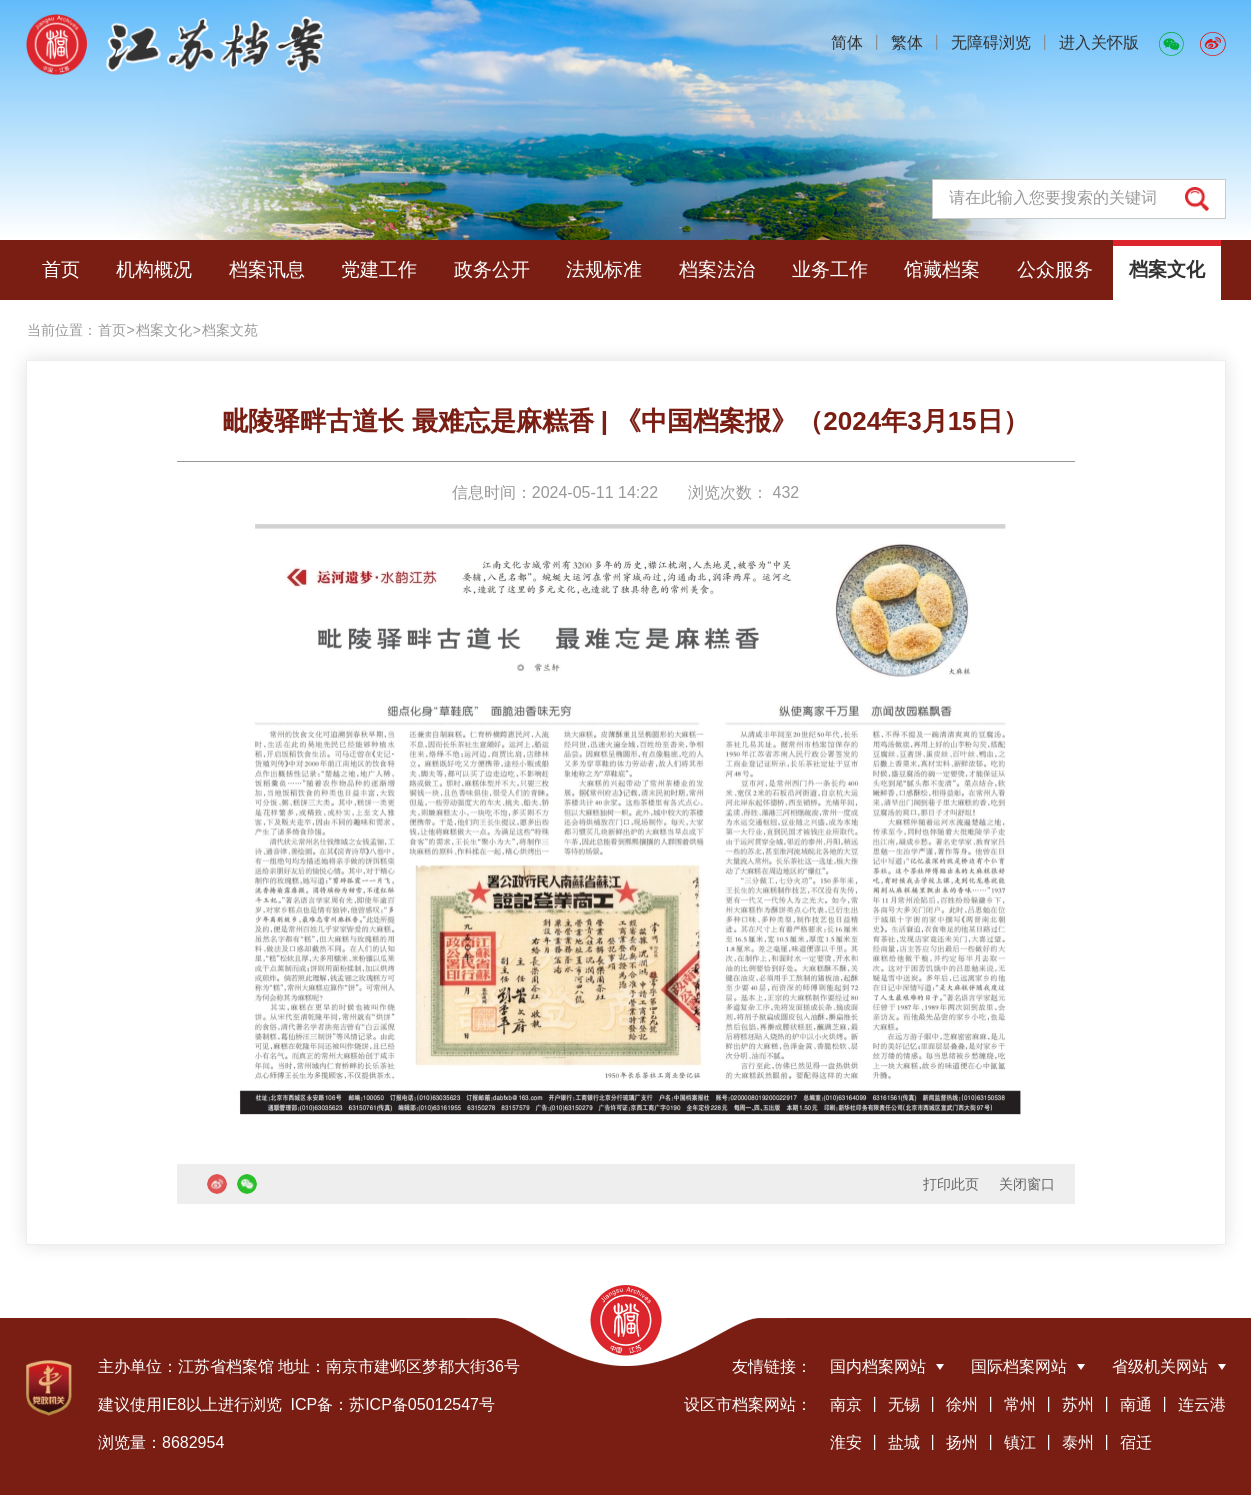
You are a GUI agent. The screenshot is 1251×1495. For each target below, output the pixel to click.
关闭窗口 (1027, 1184)
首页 (61, 269)
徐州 (962, 1404)
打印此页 (951, 1184)
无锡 (904, 1404)
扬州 (962, 1442)
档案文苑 (230, 330)
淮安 (846, 1442)
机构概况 (154, 269)
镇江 (1020, 1442)
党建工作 (379, 269)
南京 (846, 1404)
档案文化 (1167, 269)
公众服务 (1055, 269)
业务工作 (830, 269)
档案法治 (717, 269)
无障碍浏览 (991, 42)
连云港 (1202, 1404)
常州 (1020, 1404)
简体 (847, 42)
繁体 (907, 42)
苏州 (1078, 1404)
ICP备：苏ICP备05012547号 (392, 1404)
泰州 (1078, 1442)
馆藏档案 (942, 269)
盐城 (904, 1442)
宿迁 (1136, 1442)
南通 (1136, 1404)
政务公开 (492, 269)
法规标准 (604, 269)
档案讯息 (267, 269)
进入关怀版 (1099, 42)
